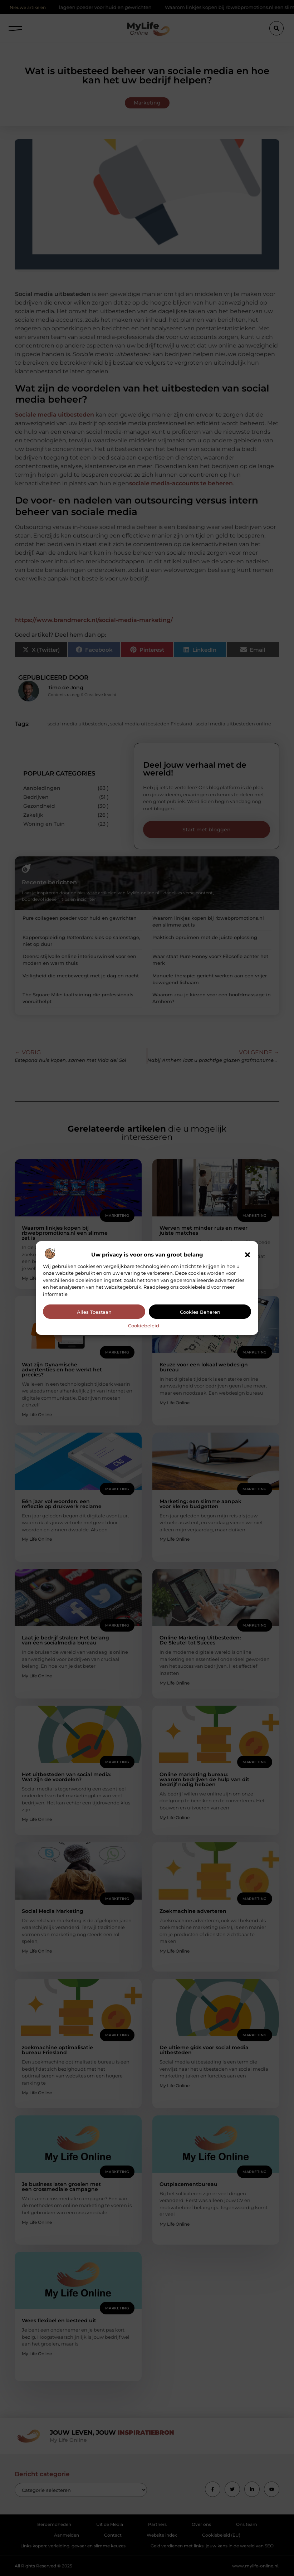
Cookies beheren (200, 1312)
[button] (247, 1254)
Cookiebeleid (143, 1325)
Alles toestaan (94, 1312)
